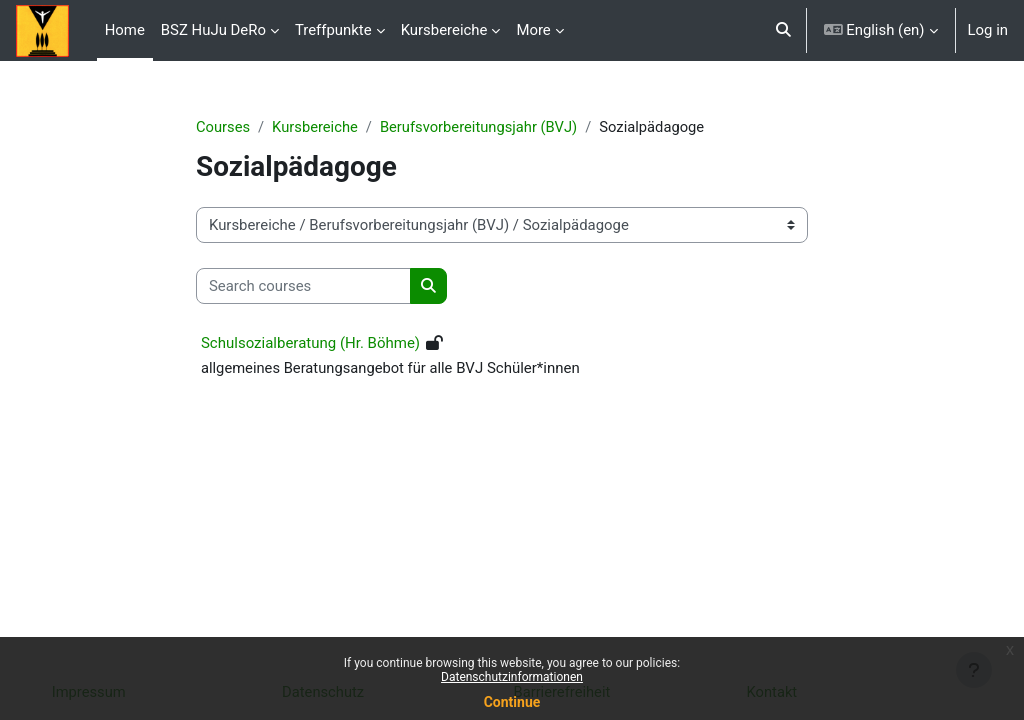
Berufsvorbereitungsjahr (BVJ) (496, 127)
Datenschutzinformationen (512, 677)
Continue (512, 702)
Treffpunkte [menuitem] (333, 30)
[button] (783, 30)
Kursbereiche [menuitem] (444, 30)
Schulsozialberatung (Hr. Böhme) (324, 344)
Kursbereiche (330, 127)
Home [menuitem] (125, 30)
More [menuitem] (533, 30)
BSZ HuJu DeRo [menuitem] (213, 30)
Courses (237, 127)
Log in (988, 30)
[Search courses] (317, 286)
